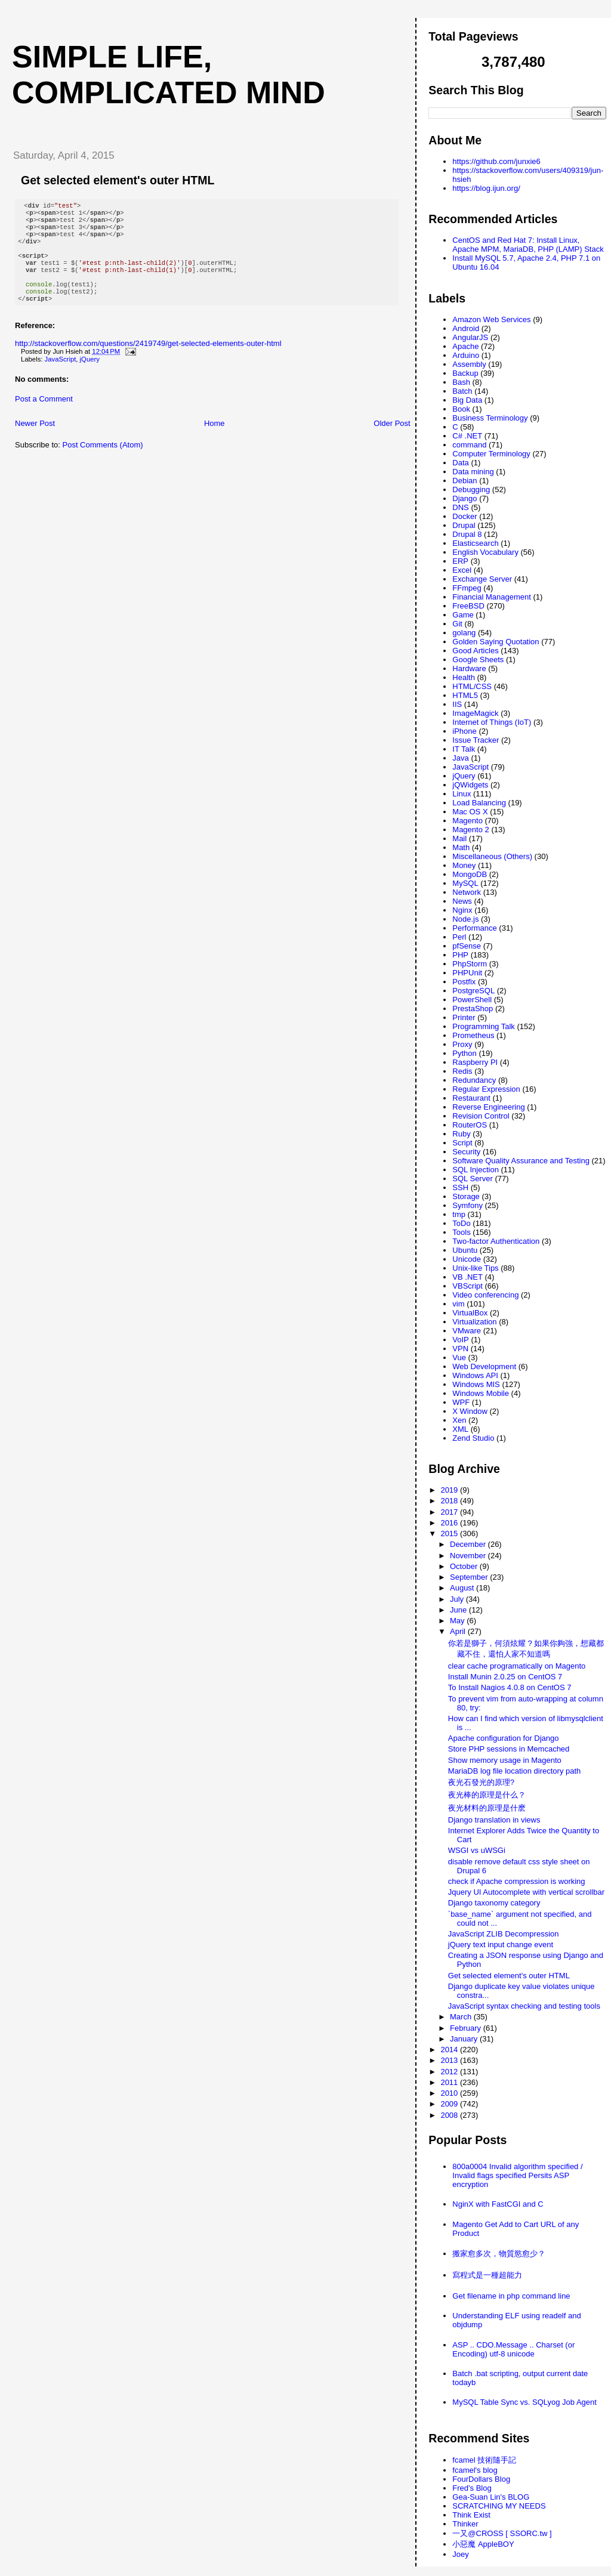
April (459, 1631)
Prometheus (473, 1035)
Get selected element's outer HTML (117, 180)
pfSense (466, 945)
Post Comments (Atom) (103, 461)
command (469, 444)
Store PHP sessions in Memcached (509, 1748)
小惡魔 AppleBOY (483, 2544)
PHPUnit (467, 972)
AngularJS (470, 337)
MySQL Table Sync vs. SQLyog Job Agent (524, 2402)
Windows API (475, 1375)
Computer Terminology (491, 453)
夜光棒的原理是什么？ (487, 1794)
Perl (459, 936)
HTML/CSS (472, 686)
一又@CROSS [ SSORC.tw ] (501, 2533)
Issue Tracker (475, 740)
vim (458, 1303)
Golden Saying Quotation (495, 641)
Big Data (467, 400)
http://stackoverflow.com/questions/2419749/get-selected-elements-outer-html (148, 360)
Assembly (469, 364)
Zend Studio (473, 1438)
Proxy (462, 1044)
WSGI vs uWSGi (476, 1850)
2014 (450, 2049)
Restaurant (471, 1098)
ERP (460, 561)
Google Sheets (478, 659)
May (458, 1620)
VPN (460, 1348)
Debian (464, 480)
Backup (465, 373)
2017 (450, 1512)
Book (461, 408)
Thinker (465, 2523)
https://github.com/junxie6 (496, 161)
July (458, 1599)
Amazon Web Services (491, 319)
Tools (461, 1232)
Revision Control (480, 1115)
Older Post (392, 439)
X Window (469, 1411)
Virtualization (474, 1321)
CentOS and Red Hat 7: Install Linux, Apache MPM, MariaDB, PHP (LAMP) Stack (527, 245)
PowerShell (472, 999)
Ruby (461, 1133)
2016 (450, 1522)
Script (462, 1142)
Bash (461, 382)
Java (460, 757)
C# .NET (467, 435)
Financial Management (491, 596)
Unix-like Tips (475, 1268)
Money (464, 865)
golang (464, 632)
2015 (450, 1533)
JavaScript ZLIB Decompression (503, 1933)
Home (214, 439)
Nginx (462, 910)
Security (466, 1151)
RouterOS (469, 1124)
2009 (450, 2103)
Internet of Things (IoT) (491, 722)
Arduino (465, 355)
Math (461, 847)
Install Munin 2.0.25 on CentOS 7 (505, 1676)
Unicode (466, 1259)
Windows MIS (475, 1384)
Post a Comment (44, 415)
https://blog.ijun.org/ (486, 188)
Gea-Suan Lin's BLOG (490, 2496)
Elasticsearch (475, 543)
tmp (458, 1214)
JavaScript (60, 375)
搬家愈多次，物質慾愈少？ (498, 2253)
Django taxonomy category (494, 1902)
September (470, 1577)
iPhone (464, 731)
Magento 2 (470, 829)
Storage (466, 1196)
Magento (467, 820)
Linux (461, 793)
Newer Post (35, 439)
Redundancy (474, 1080)
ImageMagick (475, 713)
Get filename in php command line (511, 2295)
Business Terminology (489, 417)
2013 (450, 2060)
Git (457, 623)
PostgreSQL (473, 990)
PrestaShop (472, 1008)
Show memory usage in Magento (504, 1760)
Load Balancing (479, 802)
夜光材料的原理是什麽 (487, 1807)
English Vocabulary (485, 552)
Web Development (484, 1366)
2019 (450, 1489)
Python (464, 1053)
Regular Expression (486, 1089)
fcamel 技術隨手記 (484, 2459)
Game (462, 614)
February (466, 2028)
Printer (463, 1017)
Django (464, 498)
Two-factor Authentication (495, 1241)
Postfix (464, 981)
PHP (460, 954)
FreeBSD (468, 605)
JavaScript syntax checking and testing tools (524, 2006)
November (469, 1555)
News (462, 901)
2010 (450, 2093)
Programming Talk (483, 1026)
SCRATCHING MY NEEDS (498, 2505)
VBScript (467, 1285)
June (459, 1609)
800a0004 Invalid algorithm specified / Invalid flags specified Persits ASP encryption (517, 2175)
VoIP (460, 1339)
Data (460, 462)
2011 (450, 2082)
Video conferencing (485, 1294)
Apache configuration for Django (503, 1738)
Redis (462, 1071)
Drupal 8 (467, 534)
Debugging (471, 489)
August (463, 1587)
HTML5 (465, 695)
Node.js (465, 919)
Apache (465, 346)
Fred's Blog (471, 2488)
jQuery (90, 375)
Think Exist (471, 2514)
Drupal (463, 525)
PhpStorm (469, 963)
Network (466, 892)
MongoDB (469, 874)
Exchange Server (482, 578)
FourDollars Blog (481, 2479)
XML (460, 1429)
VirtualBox (469, 1312)
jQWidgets (470, 784)
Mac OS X (469, 811)
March (462, 2016)
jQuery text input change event (500, 1944)
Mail (459, 838)
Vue (459, 1357)
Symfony (467, 1205)
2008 (450, 2115)
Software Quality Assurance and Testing (521, 1160)
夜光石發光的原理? (481, 1782)
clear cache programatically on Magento (517, 1665)
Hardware (469, 668)
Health (463, 677)
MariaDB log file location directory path (514, 1770)
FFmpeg (466, 587)
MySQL (465, 883)
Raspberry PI (475, 1062)
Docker (464, 516)
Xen (459, 1420)
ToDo (461, 1223)
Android (465, 328)
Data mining (472, 471)
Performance (474, 927)
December (469, 1544)
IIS (457, 704)
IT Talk (463, 749)
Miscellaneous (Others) (492, 856)
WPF (461, 1402)
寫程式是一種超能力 (487, 2275)
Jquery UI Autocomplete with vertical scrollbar (526, 1892)
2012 (450, 2071)
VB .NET (467, 1276)
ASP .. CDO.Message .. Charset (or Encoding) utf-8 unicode (513, 2349)
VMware (466, 1330)
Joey (460, 2554)
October (465, 1566)
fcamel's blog (474, 2470)
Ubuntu (464, 1250)
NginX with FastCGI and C (497, 2204)
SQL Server (472, 1178)
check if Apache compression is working (516, 1881)
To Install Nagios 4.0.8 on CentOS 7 (510, 1687)
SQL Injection (475, 1169)
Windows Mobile (480, 1393)
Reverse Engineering (488, 1106)
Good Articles (475, 650)
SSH (460, 1187)
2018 (450, 1500)
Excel (461, 570)
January (465, 2038)
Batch (462, 391)
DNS (460, 507)
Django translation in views (494, 1819)
